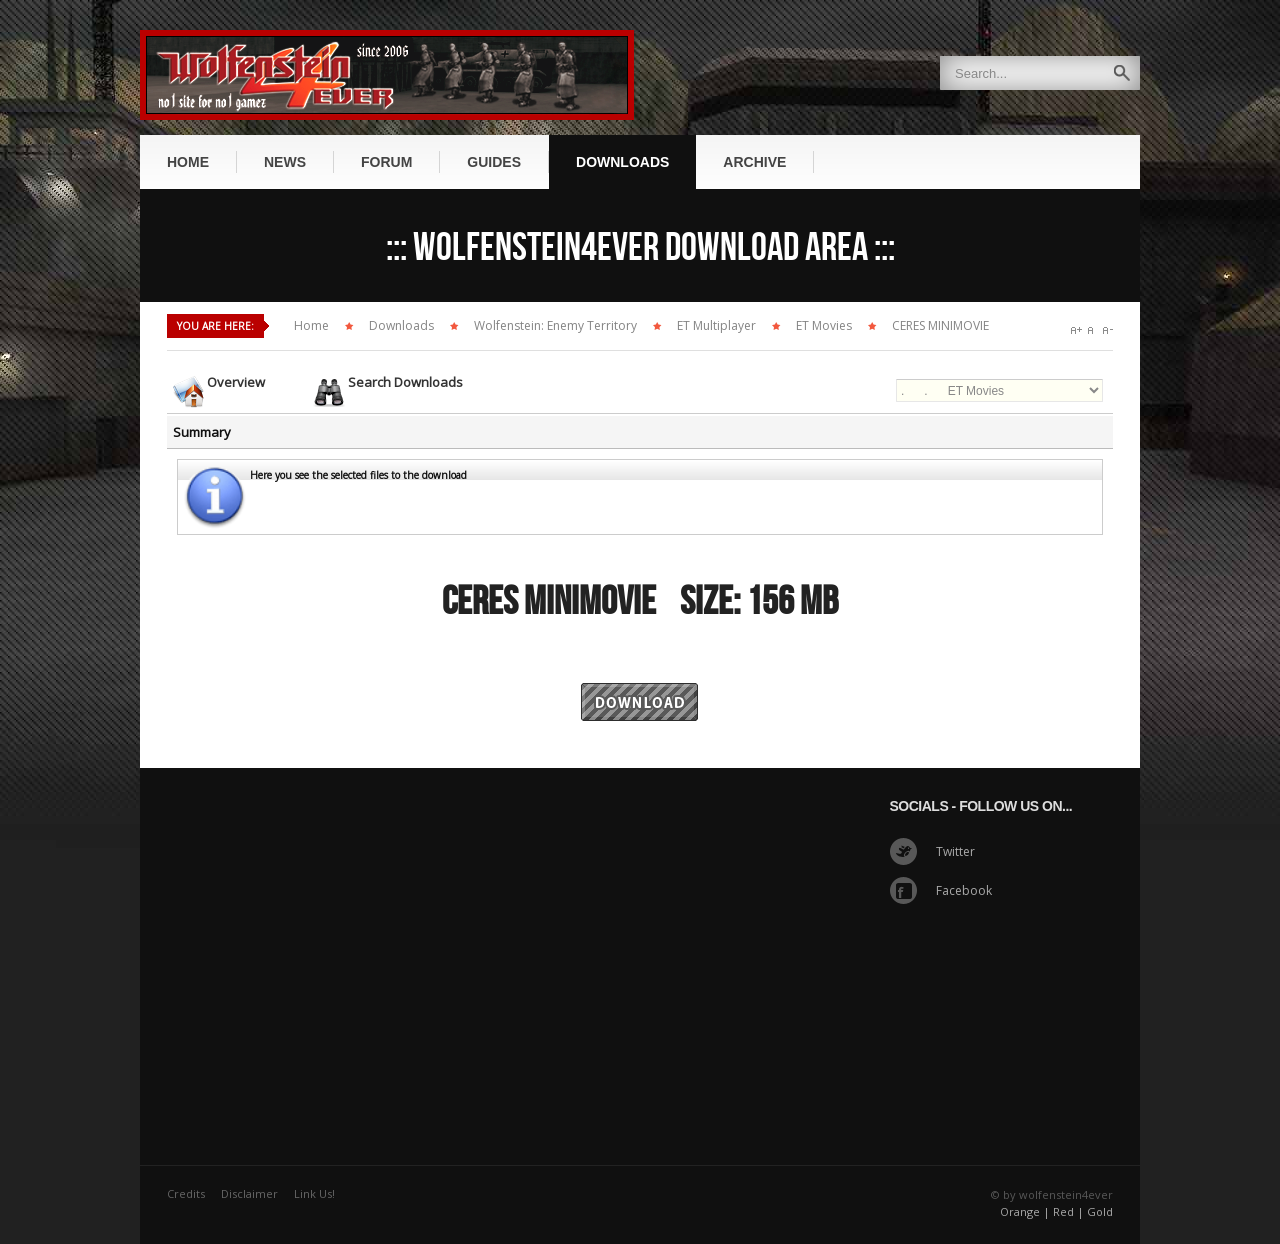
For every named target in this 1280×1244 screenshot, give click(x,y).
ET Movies (824, 325)
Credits (186, 1193)
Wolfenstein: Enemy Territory (555, 325)
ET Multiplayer (716, 325)
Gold (1100, 1211)
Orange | (1025, 1211)
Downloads (401, 325)
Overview (236, 382)
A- (1107, 330)
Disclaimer (249, 1193)
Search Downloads (405, 382)
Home (311, 325)
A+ (1076, 330)
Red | (1068, 1211)
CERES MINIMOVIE (940, 325)
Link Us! (314, 1193)
